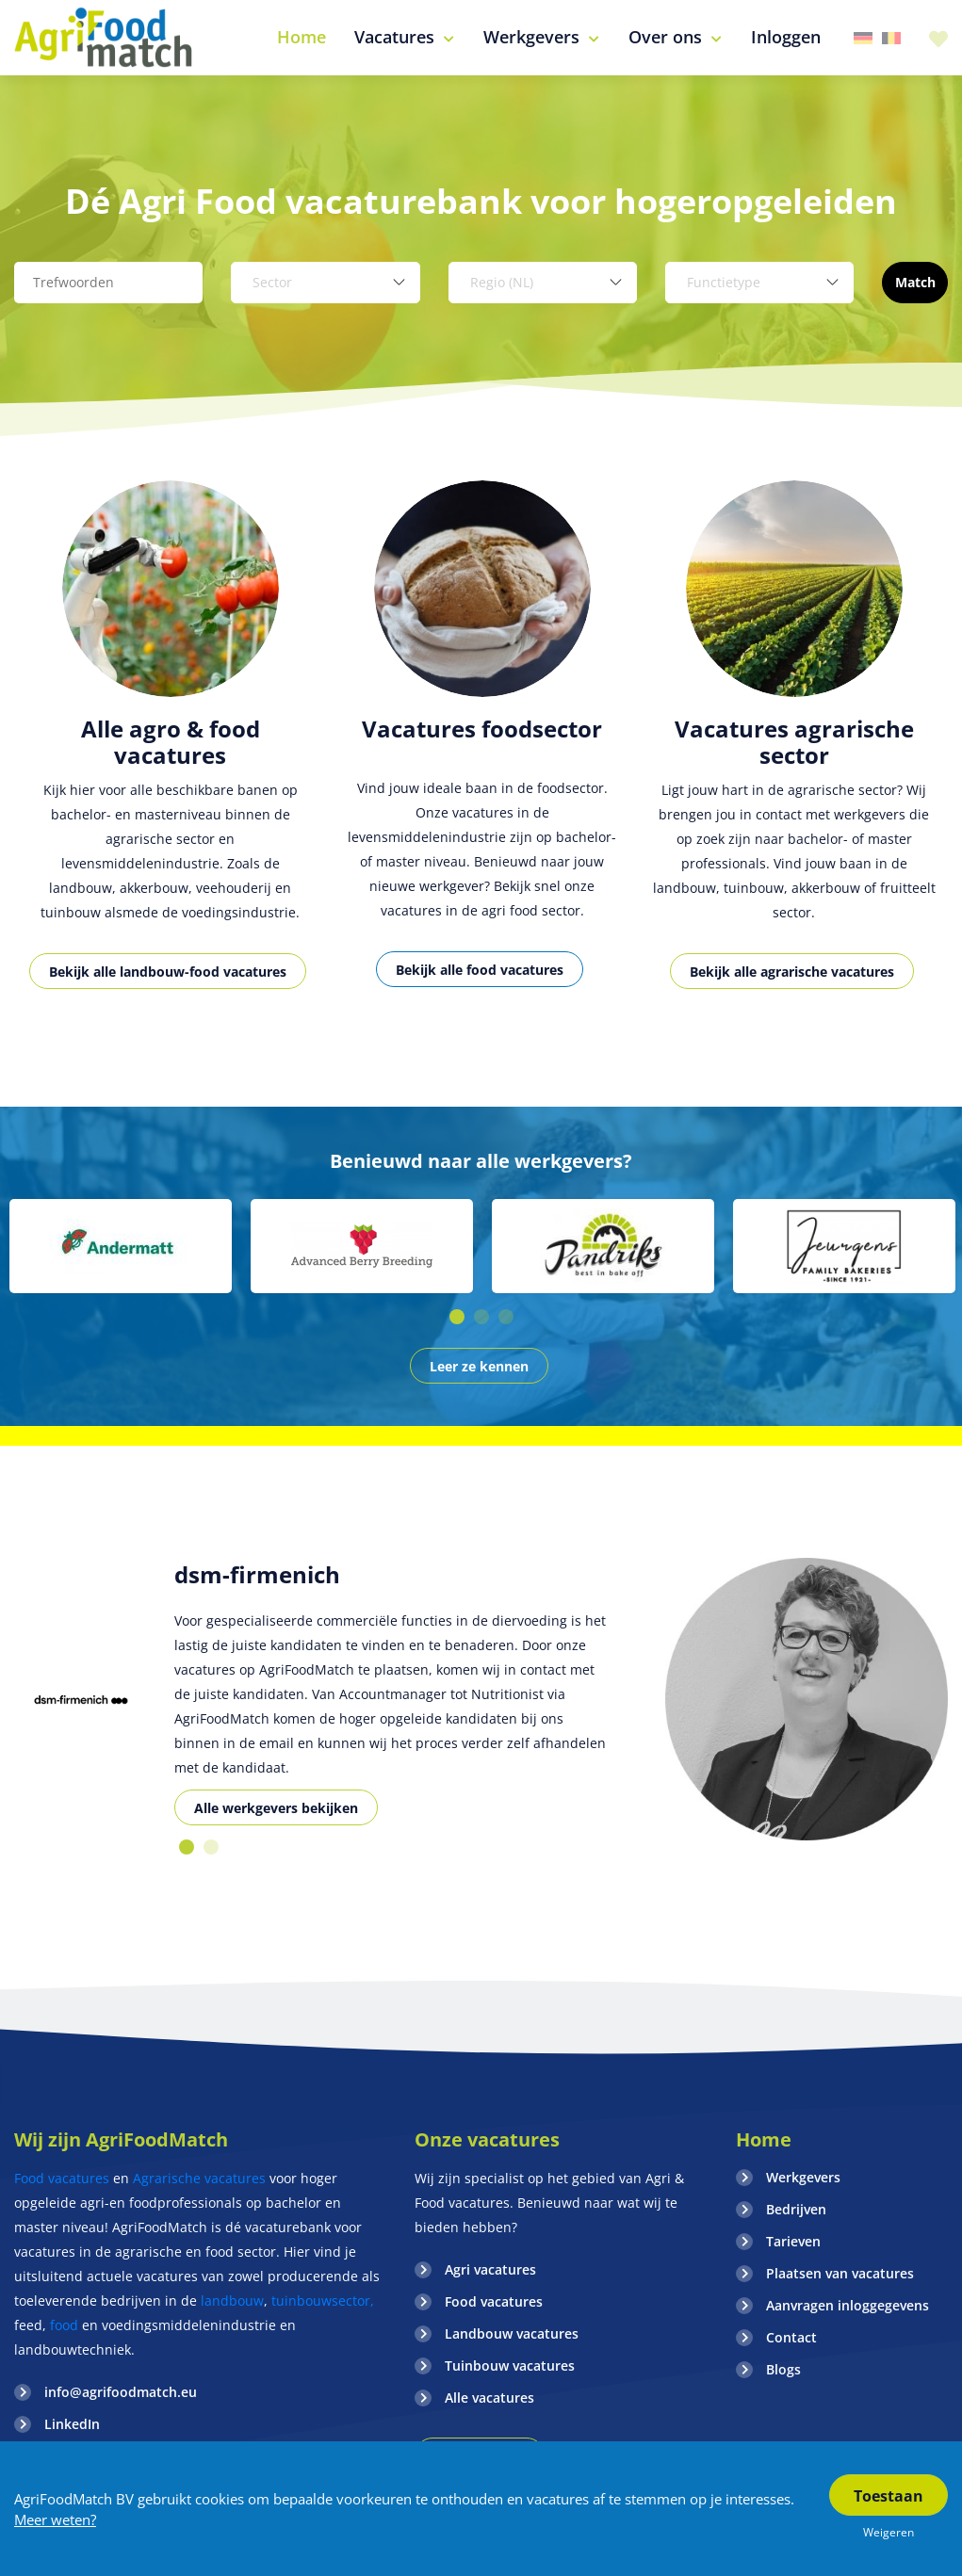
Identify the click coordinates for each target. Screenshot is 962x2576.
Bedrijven (796, 2209)
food (64, 2325)
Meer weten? (55, 2519)
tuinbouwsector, (322, 2300)
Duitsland (863, 38)
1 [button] (457, 1316)
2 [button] (481, 1316)
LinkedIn (72, 2424)
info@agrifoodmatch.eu (120, 2392)
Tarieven (793, 2241)
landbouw (232, 2300)
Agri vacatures (490, 2269)
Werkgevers (803, 2177)
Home (763, 2139)
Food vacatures (61, 2178)
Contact (791, 2337)
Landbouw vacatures (512, 2333)
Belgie (891, 38)
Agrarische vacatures (201, 2178)
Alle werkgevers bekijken (276, 1808)
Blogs (783, 2369)
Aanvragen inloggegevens (847, 2305)
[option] (170, 755)
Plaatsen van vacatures (840, 2273)
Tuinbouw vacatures (510, 2365)
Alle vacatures (489, 2397)
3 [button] (506, 1316)
